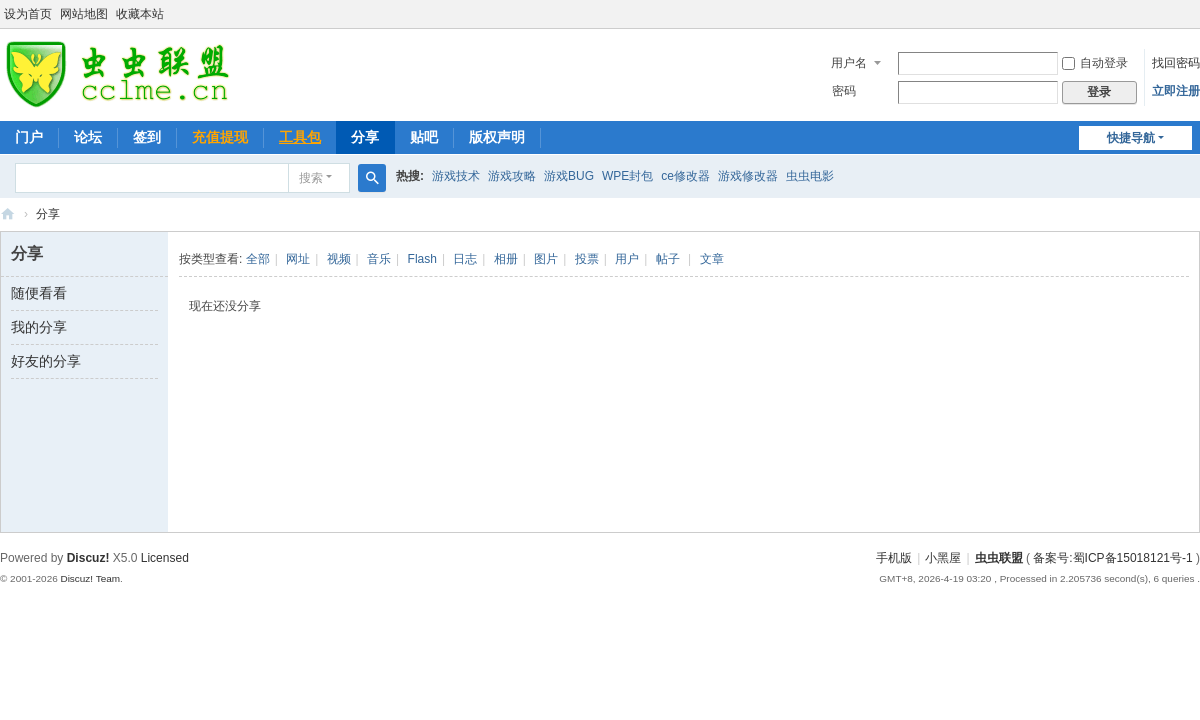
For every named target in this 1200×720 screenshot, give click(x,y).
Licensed (165, 558)
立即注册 (1176, 91)
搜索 (311, 178)
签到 (147, 137)
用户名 (849, 63)
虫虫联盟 (8, 214)
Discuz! (88, 558)
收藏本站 (140, 14)
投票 (587, 259)
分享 (365, 137)
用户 (627, 259)
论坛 (88, 137)
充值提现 (220, 137)
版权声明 (497, 137)
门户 (29, 137)
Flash (422, 259)
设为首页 (28, 14)
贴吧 (424, 137)
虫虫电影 (810, 176)
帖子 (668, 259)
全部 (258, 259)
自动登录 (1095, 63)
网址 (298, 259)
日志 (465, 259)
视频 (339, 259)
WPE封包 (627, 176)
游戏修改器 (748, 176)
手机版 (894, 558)
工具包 (300, 137)
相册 (506, 259)
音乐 (379, 259)
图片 (546, 259)
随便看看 (39, 293)
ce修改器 (685, 176)
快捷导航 (1131, 138)
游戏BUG (569, 176)
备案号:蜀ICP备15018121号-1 (1112, 558)
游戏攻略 (512, 176)
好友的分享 (46, 361)
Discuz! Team (90, 578)
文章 (712, 259)
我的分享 (39, 327)
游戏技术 (456, 176)
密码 (844, 91)
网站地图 (84, 14)
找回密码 (1176, 63)
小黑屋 (943, 558)
